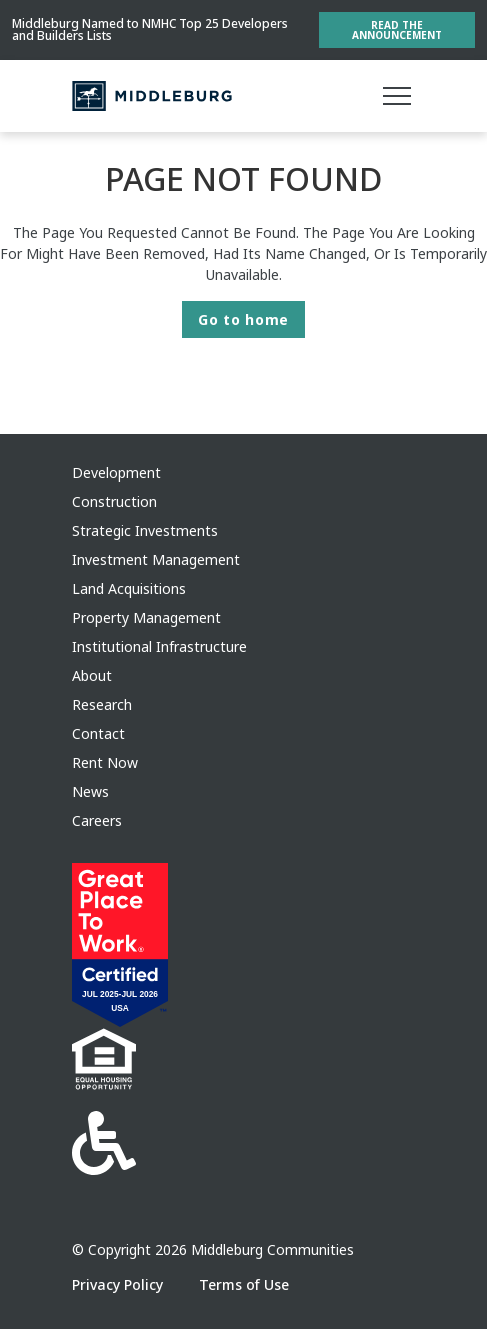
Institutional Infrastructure (159, 646)
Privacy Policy (119, 1284)
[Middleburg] (152, 96)
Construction (114, 501)
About (92, 675)
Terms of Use (244, 1284)
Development (116, 472)
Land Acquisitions (129, 588)
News (90, 791)
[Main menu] (397, 96)
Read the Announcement (397, 30)
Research (102, 704)
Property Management (146, 617)
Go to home (243, 319)
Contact (98, 733)
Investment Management (156, 559)
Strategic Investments (145, 530)
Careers (97, 820)
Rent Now (105, 762)
